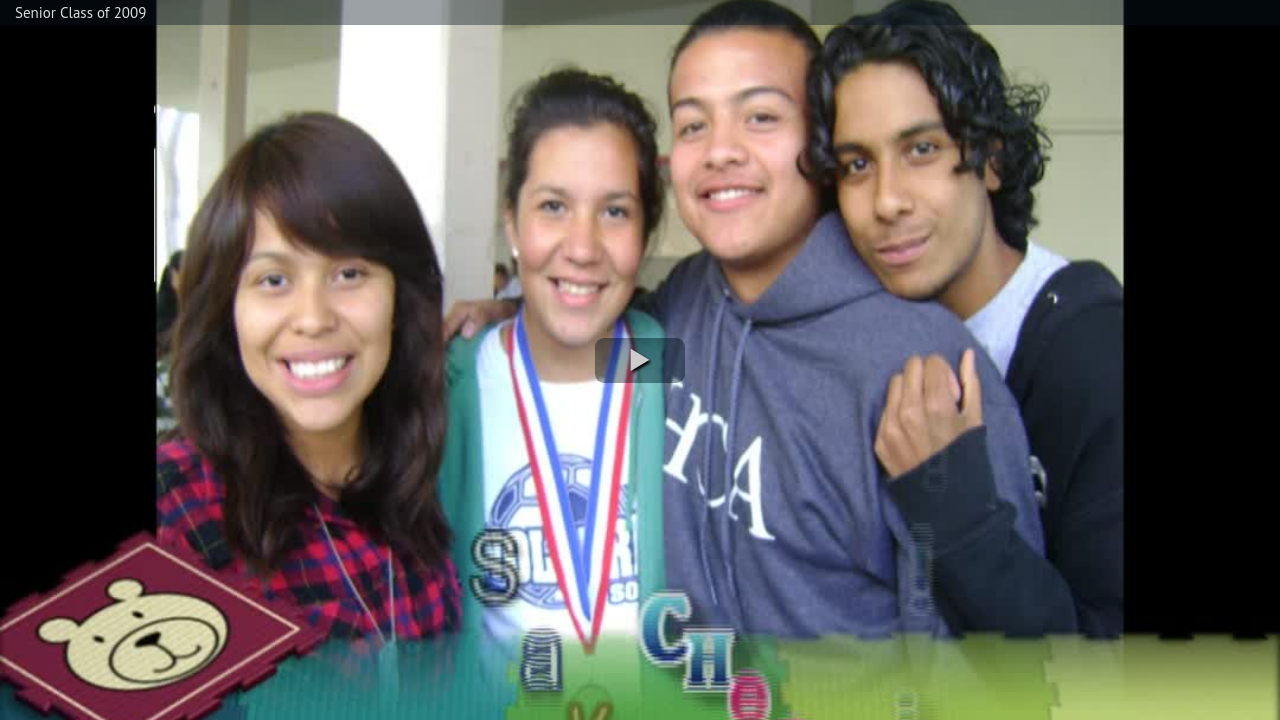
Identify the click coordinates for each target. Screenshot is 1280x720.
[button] (640, 360)
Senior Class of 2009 (80, 12)
